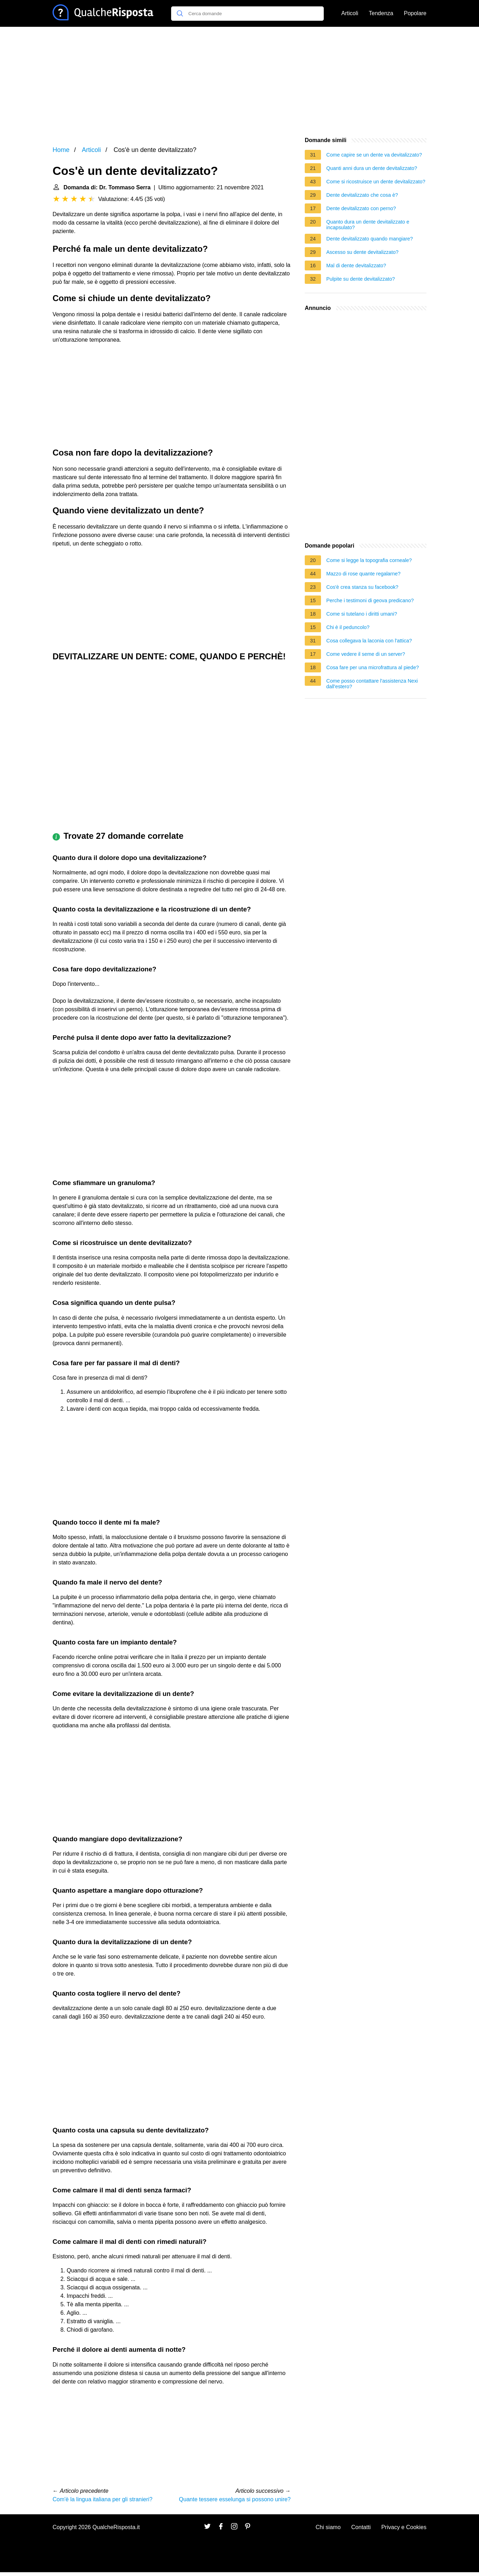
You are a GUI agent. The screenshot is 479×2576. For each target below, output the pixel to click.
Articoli (349, 13)
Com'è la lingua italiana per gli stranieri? (102, 2499)
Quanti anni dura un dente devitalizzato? (371, 168)
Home (61, 149)
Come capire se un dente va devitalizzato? (374, 155)
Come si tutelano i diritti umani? (361, 614)
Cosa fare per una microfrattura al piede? (372, 667)
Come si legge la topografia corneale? (369, 560)
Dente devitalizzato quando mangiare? (369, 239)
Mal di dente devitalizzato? (356, 265)
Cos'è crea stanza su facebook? (362, 587)
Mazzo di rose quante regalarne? (363, 573)
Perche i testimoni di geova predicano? (370, 600)
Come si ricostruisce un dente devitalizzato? (375, 181)
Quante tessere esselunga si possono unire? (235, 2499)
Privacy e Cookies (403, 2527)
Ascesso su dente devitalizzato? (362, 252)
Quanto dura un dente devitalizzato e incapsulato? (367, 224)
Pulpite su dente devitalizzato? (360, 279)
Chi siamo (328, 2527)
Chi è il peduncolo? (347, 627)
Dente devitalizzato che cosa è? (362, 195)
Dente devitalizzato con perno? (361, 208)
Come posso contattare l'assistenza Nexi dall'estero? (372, 683)
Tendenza (381, 13)
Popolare (415, 13)
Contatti (361, 2527)
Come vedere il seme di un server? (365, 654)
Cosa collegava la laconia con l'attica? (369, 640)
